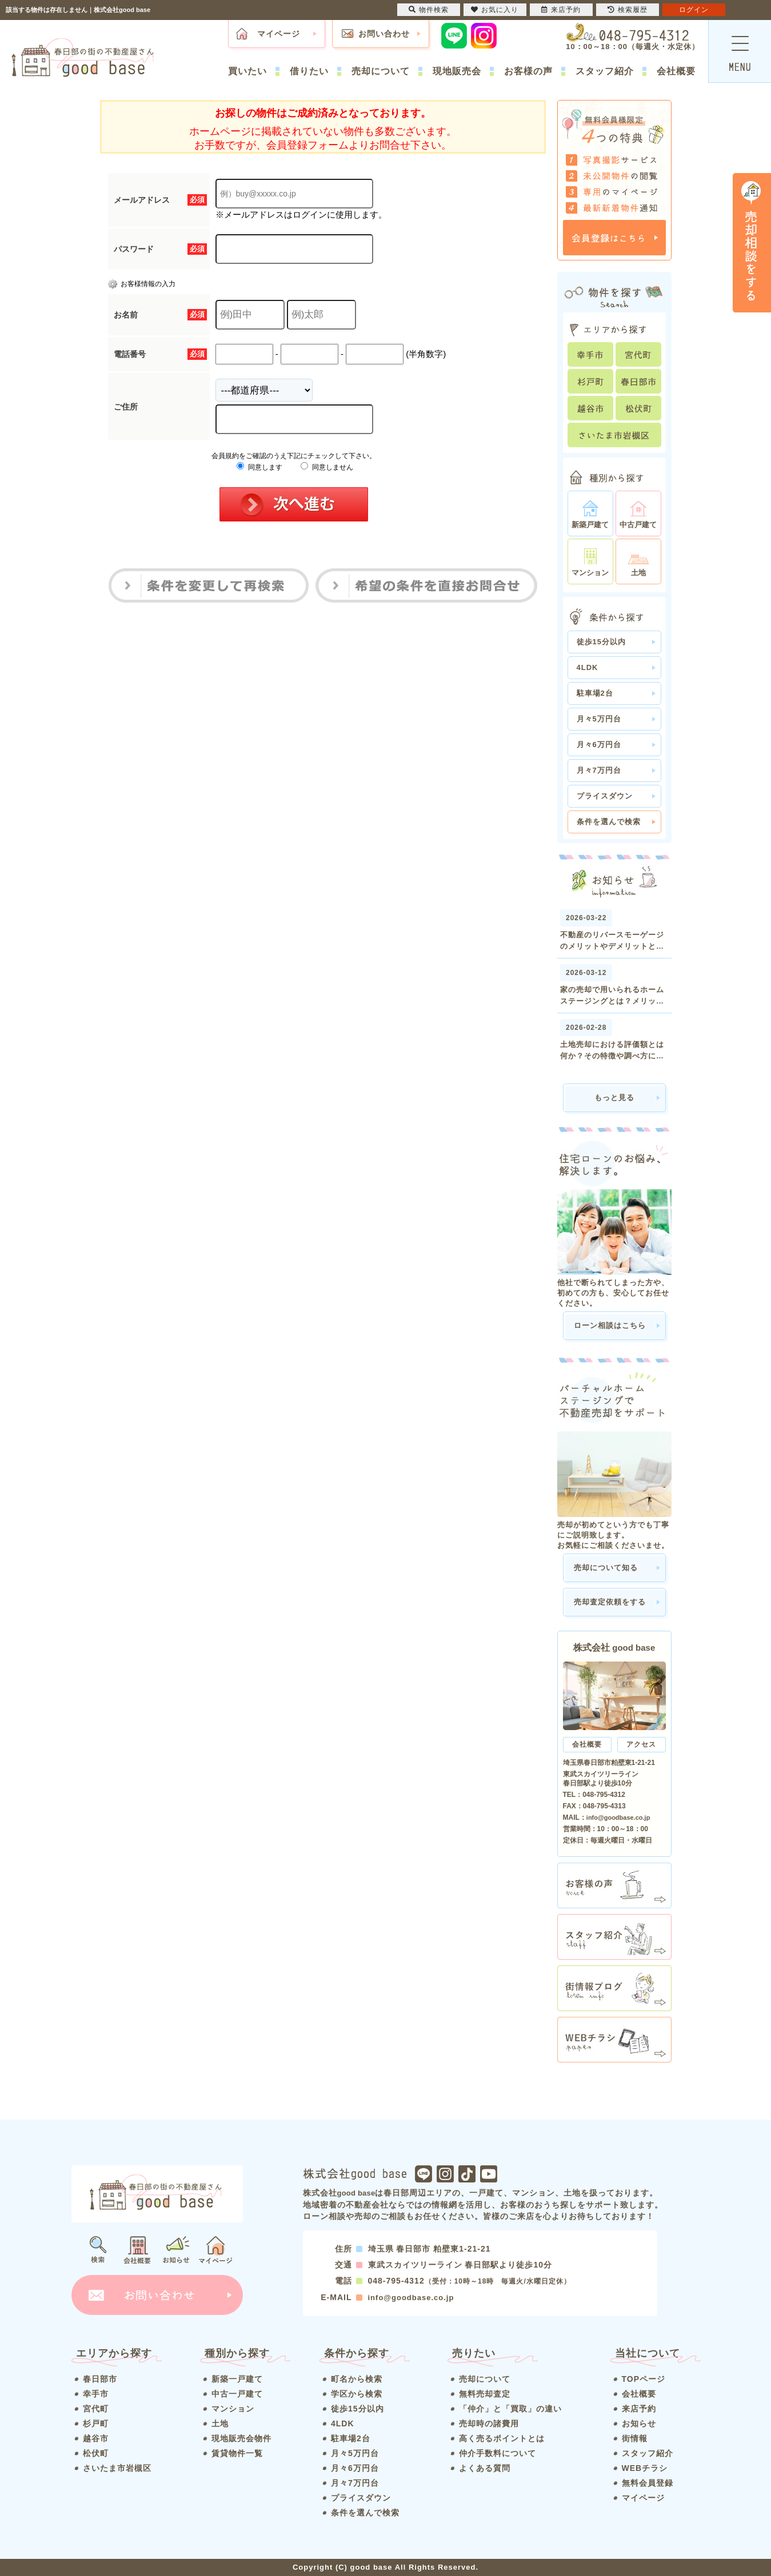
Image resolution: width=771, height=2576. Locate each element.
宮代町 (96, 2408)
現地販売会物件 (241, 2438)
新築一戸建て (237, 2379)
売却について (380, 71)
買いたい (247, 71)
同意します (259, 467)
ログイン (694, 10)
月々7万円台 (599, 770)
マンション (232, 2408)
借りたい (309, 71)
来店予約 (639, 2408)
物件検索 (429, 10)
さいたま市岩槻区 (117, 2468)
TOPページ (644, 2379)
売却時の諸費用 (489, 2423)
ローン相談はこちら (610, 1325)
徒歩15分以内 (601, 641)
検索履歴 (628, 10)
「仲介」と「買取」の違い (510, 2408)
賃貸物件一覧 (237, 2453)
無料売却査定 (484, 2393)
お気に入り (494, 10)
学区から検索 (356, 2393)
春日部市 (100, 2379)
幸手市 (96, 2393)
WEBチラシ (645, 2468)
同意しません (327, 467)
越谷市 (96, 2438)
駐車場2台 (595, 693)
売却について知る (606, 1567)
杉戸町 (96, 2423)
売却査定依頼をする (610, 1602)
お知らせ (639, 2423)
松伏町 (96, 2453)
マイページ (278, 33)
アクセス (641, 1744)
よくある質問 (484, 2468)
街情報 (635, 2438)
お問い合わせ (384, 33)
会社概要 (676, 71)
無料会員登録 (647, 2482)
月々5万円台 (599, 719)
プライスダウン (605, 796)
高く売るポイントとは (502, 2438)
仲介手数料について (497, 2453)
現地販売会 (457, 71)
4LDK (587, 667)
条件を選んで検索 (609, 821)
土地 (220, 2423)
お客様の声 (528, 71)
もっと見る (614, 1097)
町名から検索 (356, 2379)
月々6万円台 (599, 744)
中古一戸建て (237, 2393)
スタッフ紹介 (605, 71)
